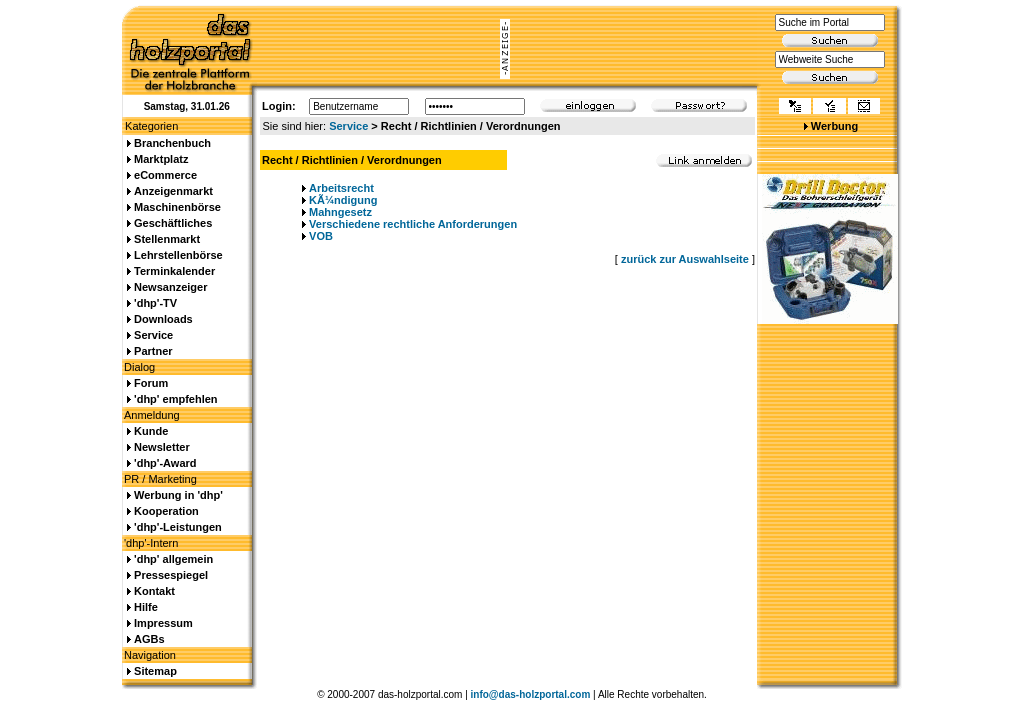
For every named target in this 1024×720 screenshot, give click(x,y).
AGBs (149, 639)
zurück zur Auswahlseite (685, 259)
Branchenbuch (172, 143)
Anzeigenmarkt (173, 191)
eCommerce (165, 175)
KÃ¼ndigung (343, 200)
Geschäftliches (173, 223)
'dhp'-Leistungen (178, 527)
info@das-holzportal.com (531, 694)
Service (348, 126)
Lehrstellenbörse (178, 255)
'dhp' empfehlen (175, 399)
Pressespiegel (171, 575)
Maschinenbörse (177, 207)
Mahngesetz (340, 212)
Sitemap (155, 671)
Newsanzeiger (170, 287)
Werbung (834, 126)
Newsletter (162, 447)
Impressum (163, 623)
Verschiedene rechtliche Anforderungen (413, 224)
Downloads (163, 319)
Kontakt (154, 591)
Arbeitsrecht (341, 188)
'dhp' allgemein (173, 559)
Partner (153, 351)
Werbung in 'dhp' (178, 495)
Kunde (151, 431)
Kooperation (166, 511)
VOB (321, 236)
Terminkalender (174, 271)
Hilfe (146, 607)
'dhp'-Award (165, 463)
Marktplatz (161, 159)
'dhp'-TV (155, 303)
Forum (151, 383)
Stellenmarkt (167, 239)
